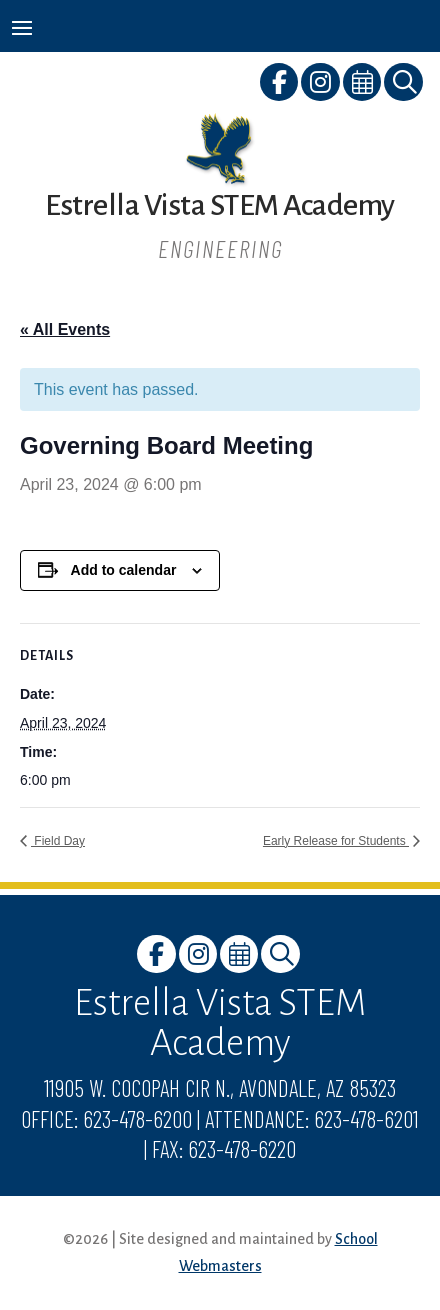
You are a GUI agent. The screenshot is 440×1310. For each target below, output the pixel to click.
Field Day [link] (58, 841)
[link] (280, 85)
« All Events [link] (65, 329)
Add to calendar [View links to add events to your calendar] (124, 570)
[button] (22, 27)
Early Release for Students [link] (336, 841)
